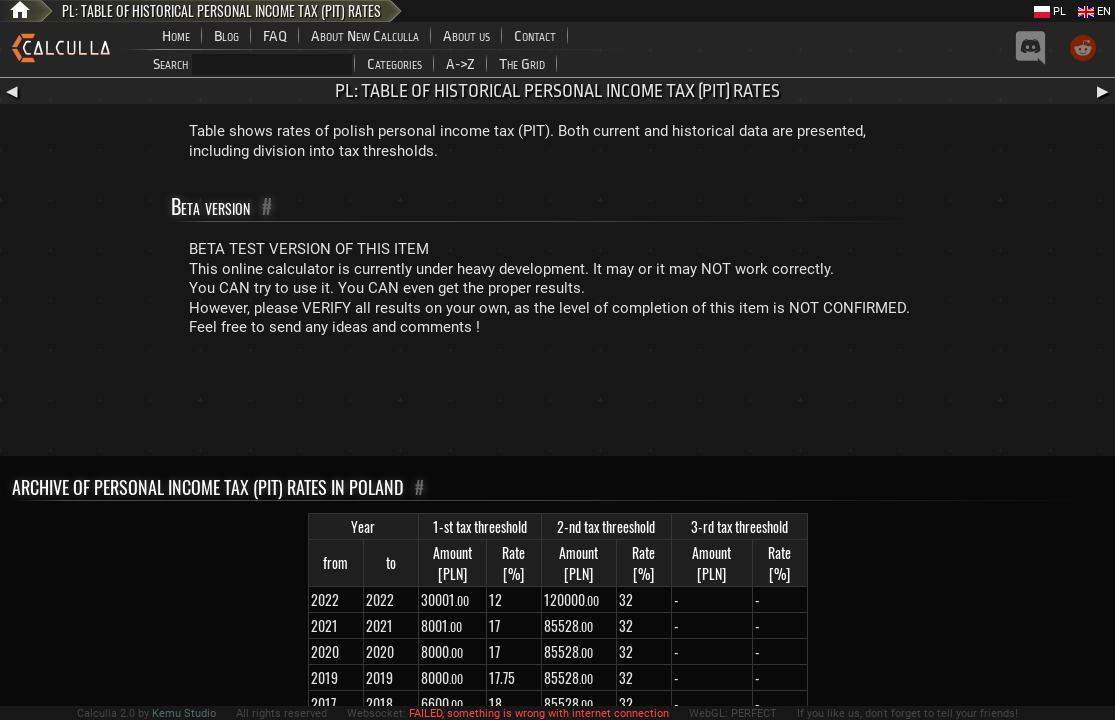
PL (1050, 11)
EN (1094, 11)
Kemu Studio (184, 713)
